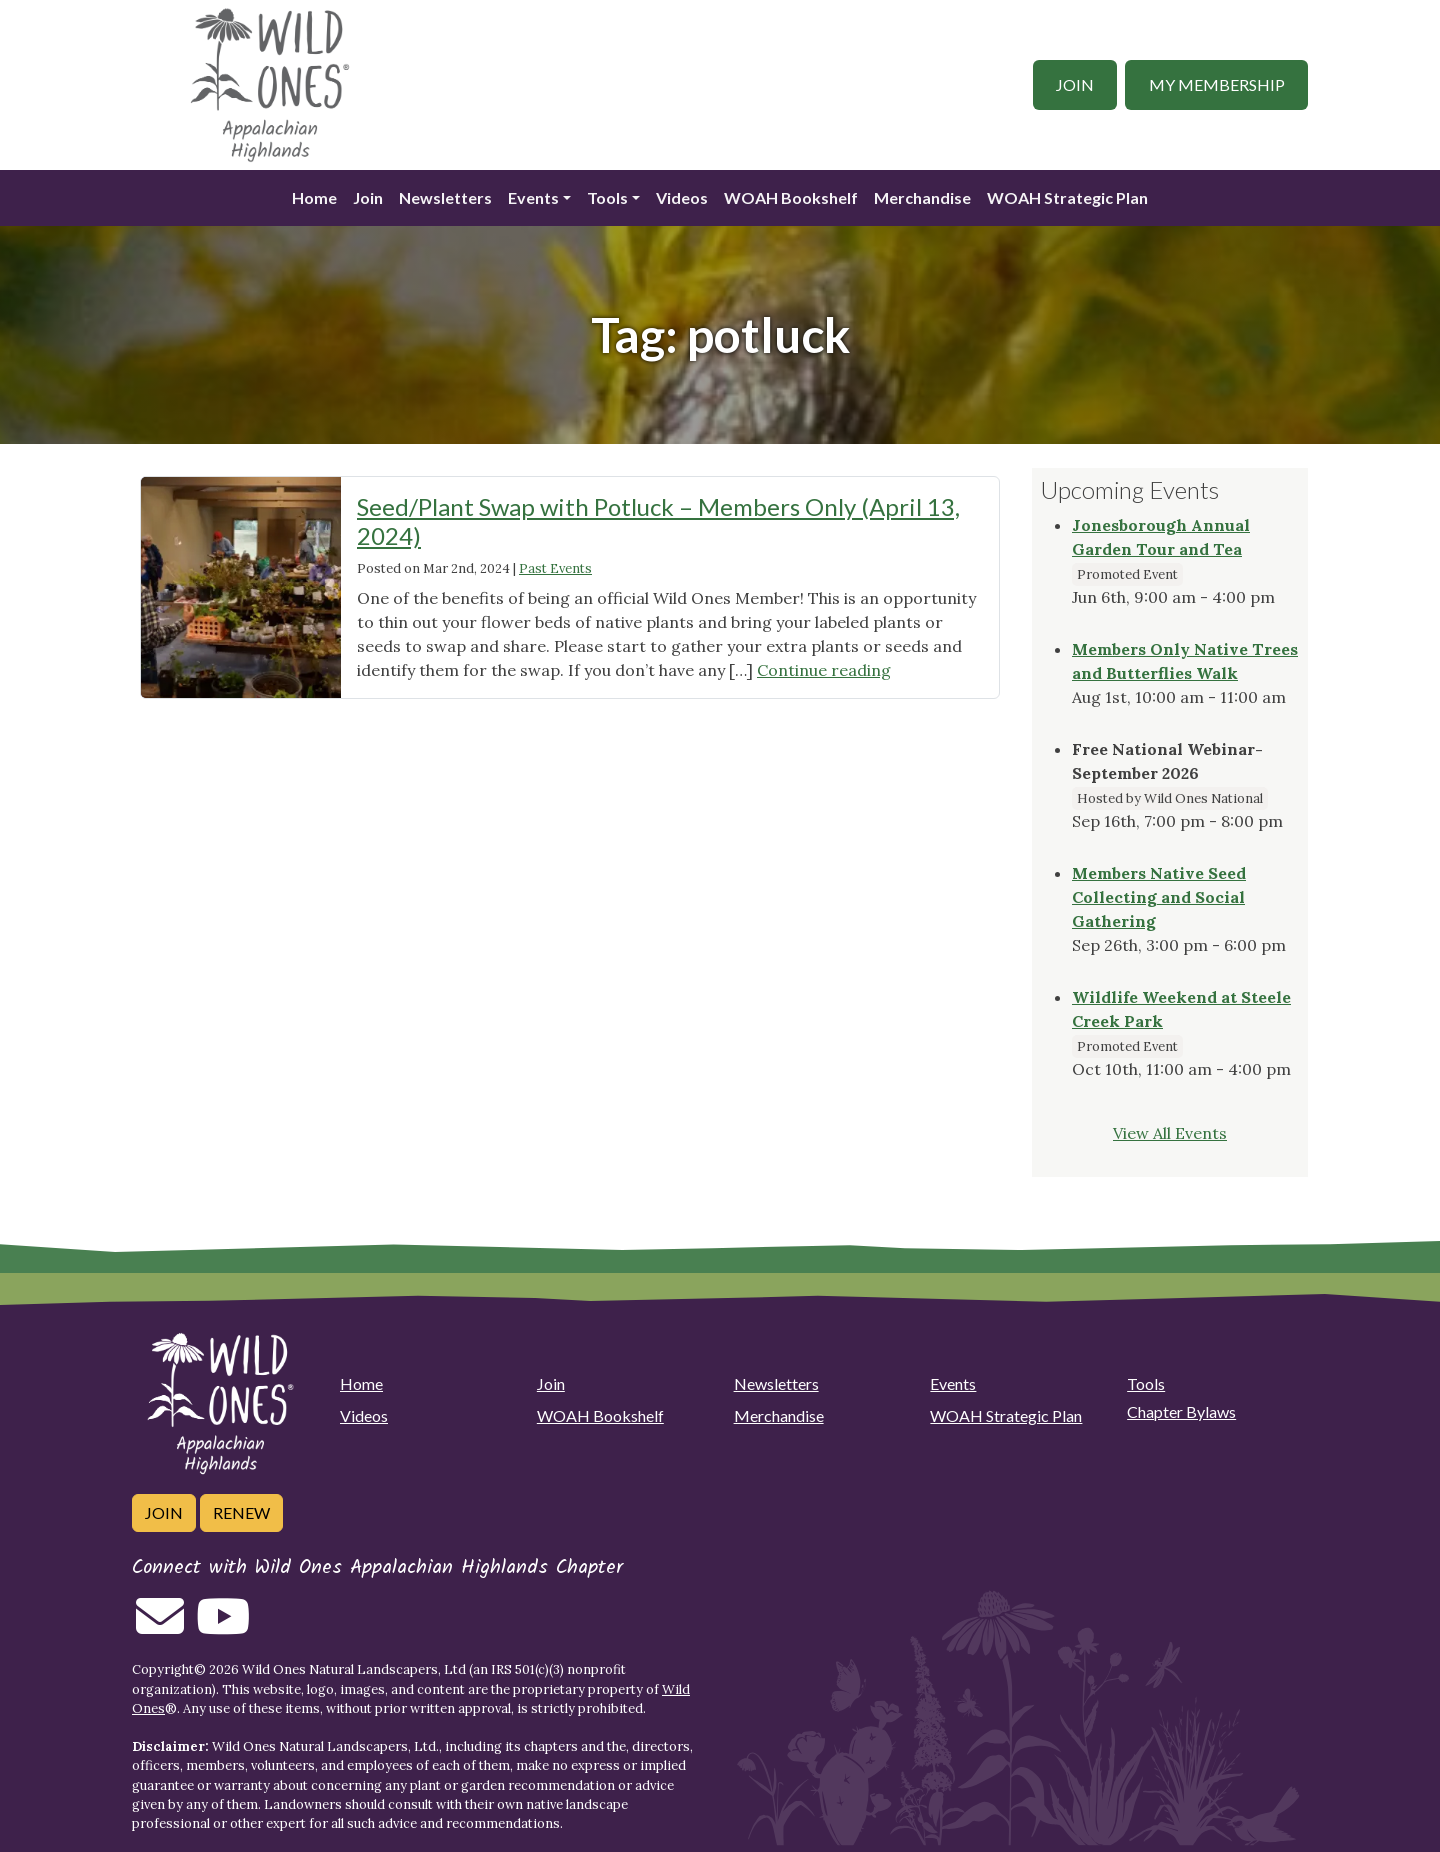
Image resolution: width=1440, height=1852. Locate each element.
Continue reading (824, 670)
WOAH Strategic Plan (1067, 197)
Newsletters (445, 197)
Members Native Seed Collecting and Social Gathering (1159, 897)
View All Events (1170, 1133)
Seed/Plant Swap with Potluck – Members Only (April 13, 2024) (658, 521)
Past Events (555, 568)
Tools (607, 197)
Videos (682, 197)
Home (314, 197)
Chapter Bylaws (1181, 1411)
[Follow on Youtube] (223, 1628)
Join (1075, 84)
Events (533, 197)
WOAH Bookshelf (791, 197)
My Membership (1217, 84)
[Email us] (160, 1628)
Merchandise (922, 197)
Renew (241, 1512)
